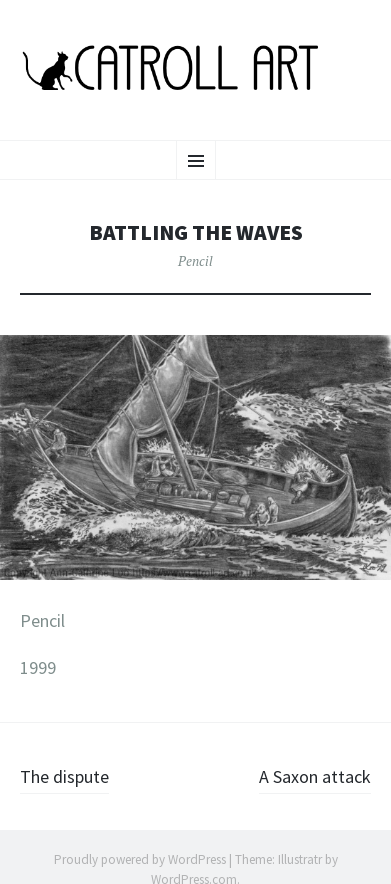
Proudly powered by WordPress (140, 859)
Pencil (195, 261)
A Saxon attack (315, 776)
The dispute (64, 776)
